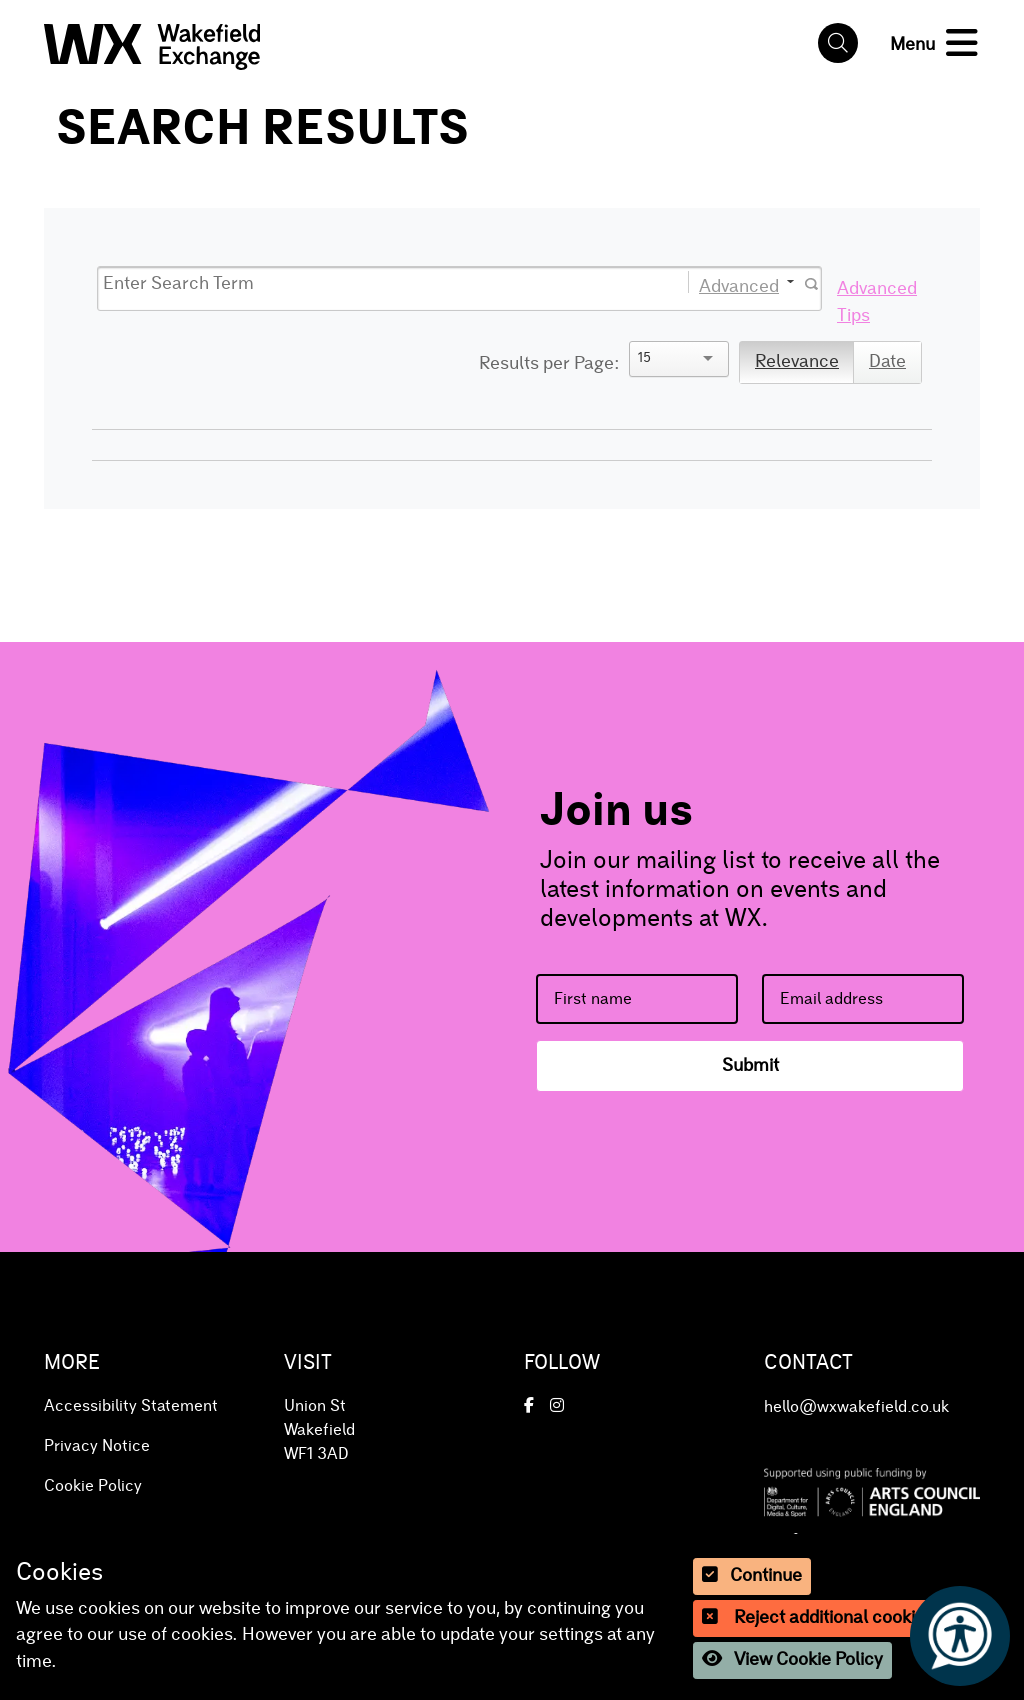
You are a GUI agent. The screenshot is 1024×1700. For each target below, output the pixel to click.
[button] (152, 42)
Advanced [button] (739, 285)
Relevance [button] (797, 362)
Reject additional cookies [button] (818, 1617)
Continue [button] (752, 1575)
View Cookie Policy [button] (792, 1659)
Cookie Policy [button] (93, 1486)
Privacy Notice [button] (97, 1446)
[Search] (373, 284)
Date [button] (887, 362)
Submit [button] (750, 1066)
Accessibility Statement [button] (131, 1406)
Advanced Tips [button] (877, 302)
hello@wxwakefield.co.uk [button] (856, 1407)
